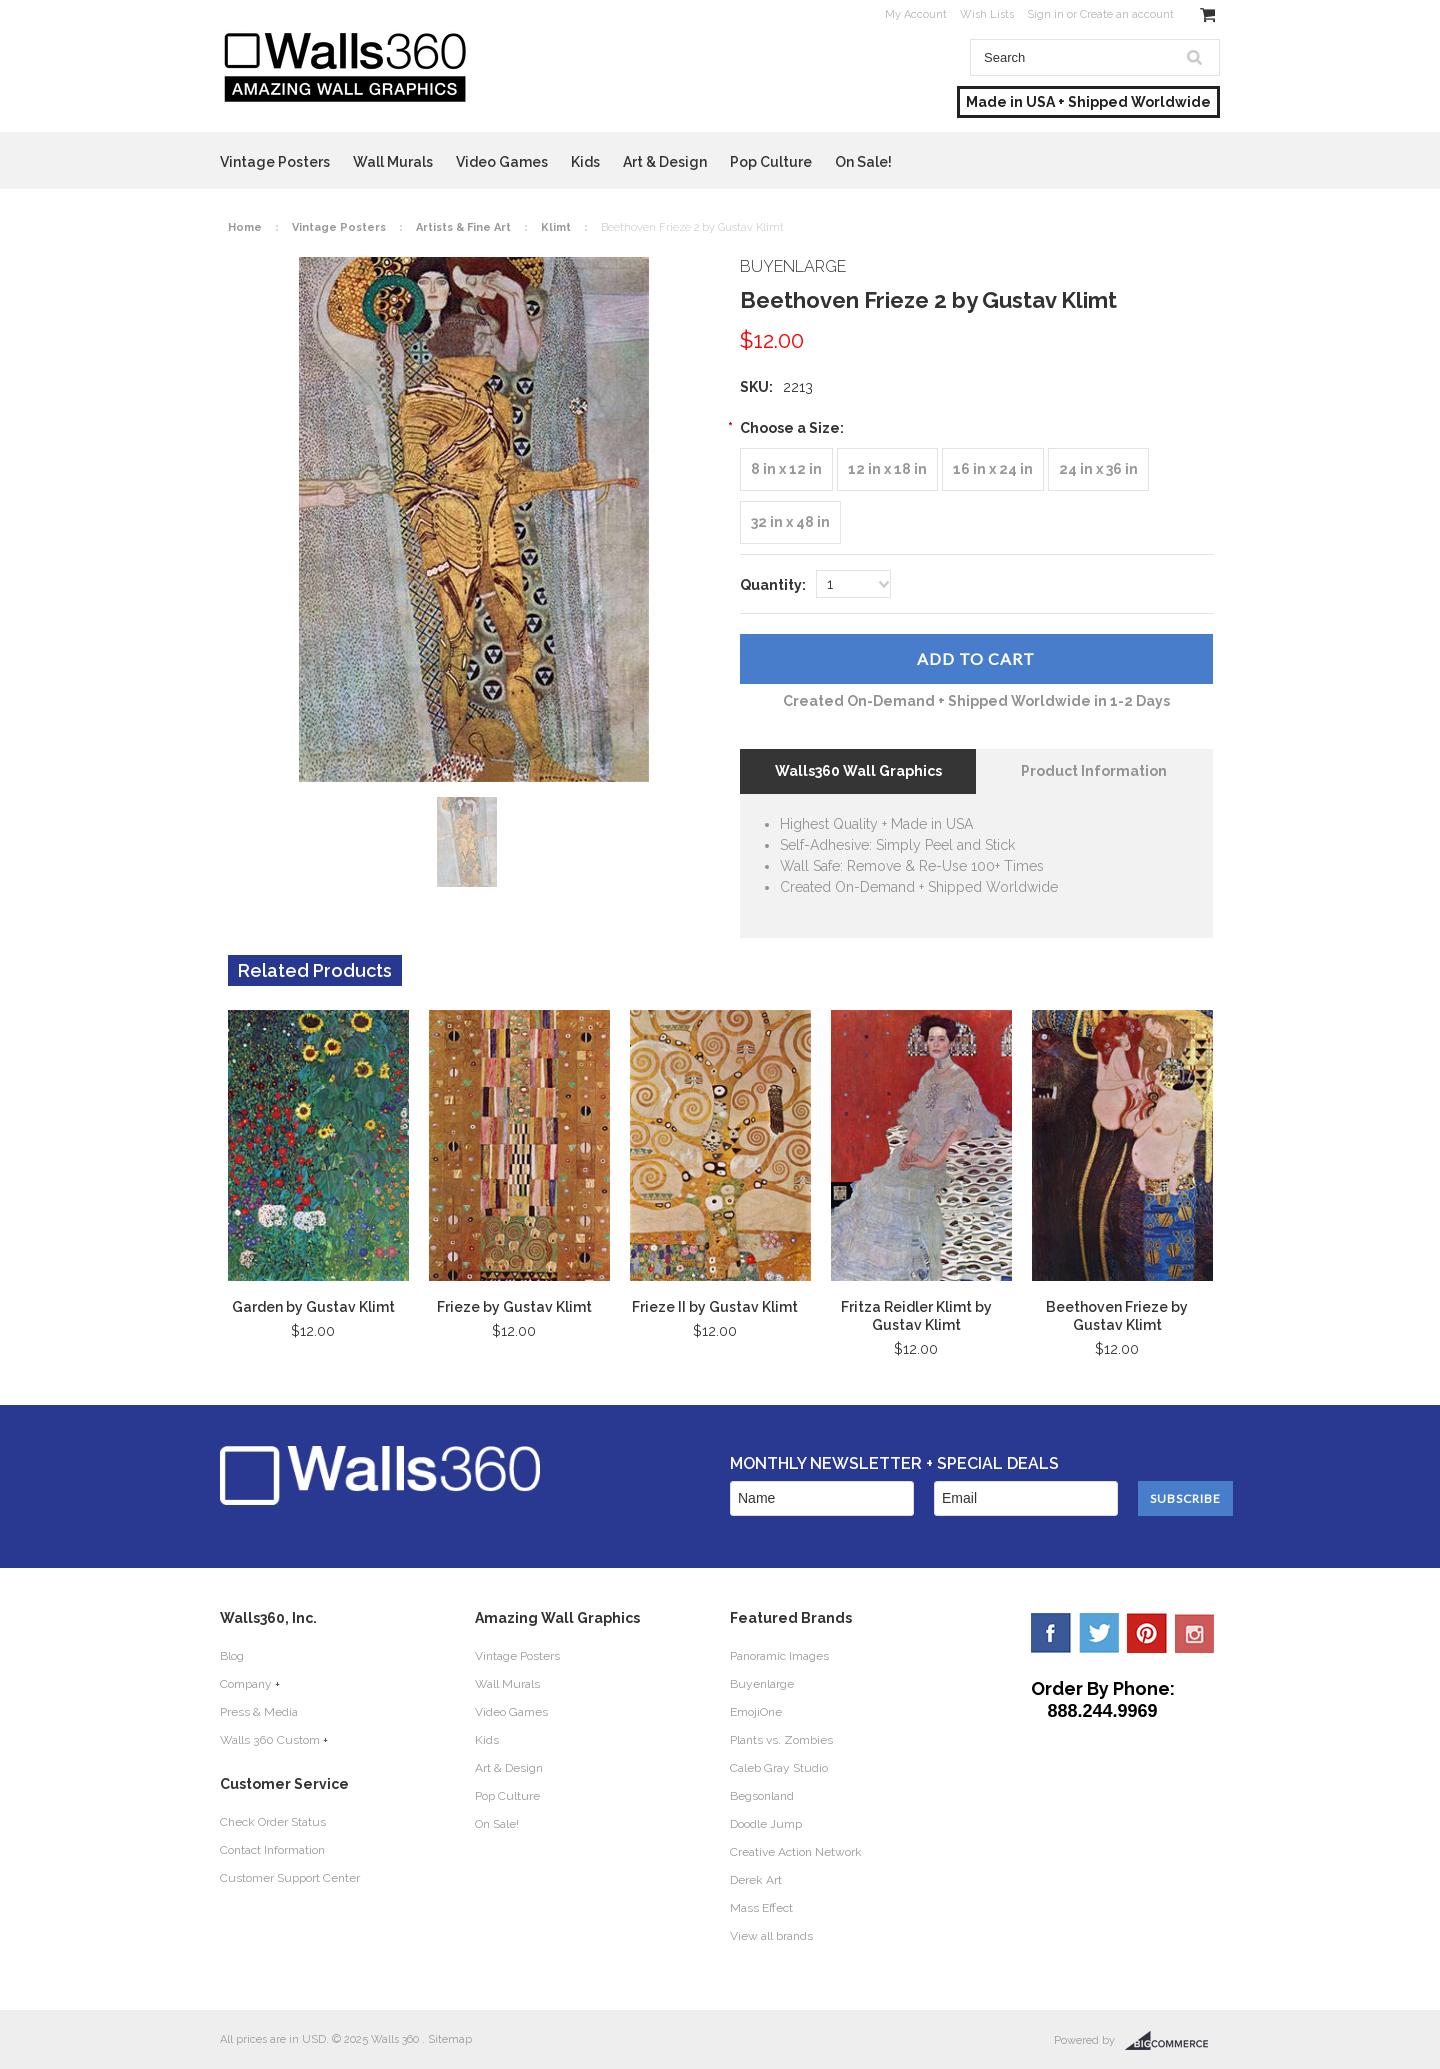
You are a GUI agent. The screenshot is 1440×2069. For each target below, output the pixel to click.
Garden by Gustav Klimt (313, 1307)
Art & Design (665, 162)
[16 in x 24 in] (993, 469)
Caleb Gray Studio (779, 1768)
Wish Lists (987, 14)
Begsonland (762, 1796)
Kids (585, 162)
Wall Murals (393, 162)
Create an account (1127, 14)
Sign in (1045, 14)
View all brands (771, 1936)
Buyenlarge (762, 1684)
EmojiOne (756, 1712)
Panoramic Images (779, 1656)
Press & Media (259, 1712)
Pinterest (1147, 1633)
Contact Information (272, 1850)
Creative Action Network (796, 1852)
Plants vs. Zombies (781, 1740)
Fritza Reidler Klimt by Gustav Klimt (916, 1316)
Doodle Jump (766, 1824)
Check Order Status (273, 1822)
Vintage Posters (275, 162)
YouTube (1195, 1633)
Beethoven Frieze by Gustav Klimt (1117, 1316)
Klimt (556, 227)
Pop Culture (771, 162)
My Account (916, 14)
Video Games (502, 162)
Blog (232, 1656)
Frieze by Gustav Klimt (514, 1307)
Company (246, 1684)
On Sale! (863, 162)
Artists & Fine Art (463, 227)
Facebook (1051, 1633)
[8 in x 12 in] (786, 469)
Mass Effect (761, 1908)
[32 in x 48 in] (790, 522)
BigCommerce (1172, 2041)
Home (245, 227)
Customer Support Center (290, 1878)
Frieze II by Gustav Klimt (715, 1307)
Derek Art (756, 1880)
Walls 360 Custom (270, 1740)
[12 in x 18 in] (887, 469)
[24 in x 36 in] (1098, 469)
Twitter (1099, 1633)
